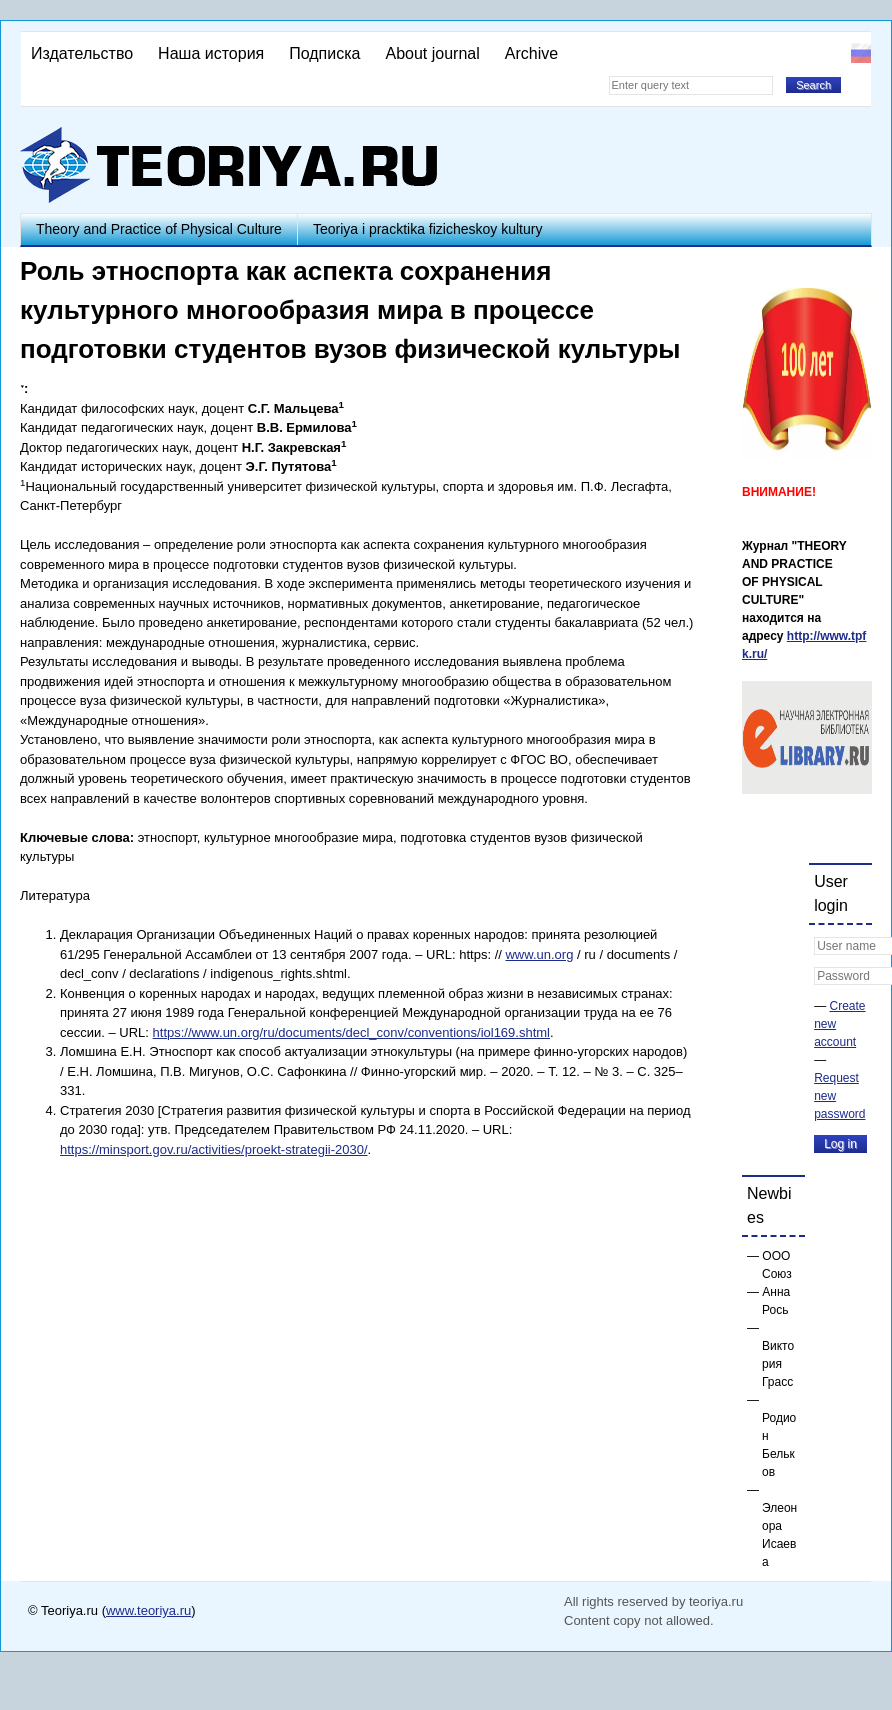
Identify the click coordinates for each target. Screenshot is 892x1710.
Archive (531, 53)
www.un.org (539, 954)
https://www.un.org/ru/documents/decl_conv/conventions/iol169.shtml (351, 1032)
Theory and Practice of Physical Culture (159, 229)
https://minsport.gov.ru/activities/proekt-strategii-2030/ (214, 1149)
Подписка (324, 53)
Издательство (82, 53)
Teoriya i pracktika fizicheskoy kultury (428, 229)
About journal (432, 53)
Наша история (211, 53)
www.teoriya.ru (148, 1610)
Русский (861, 53)
